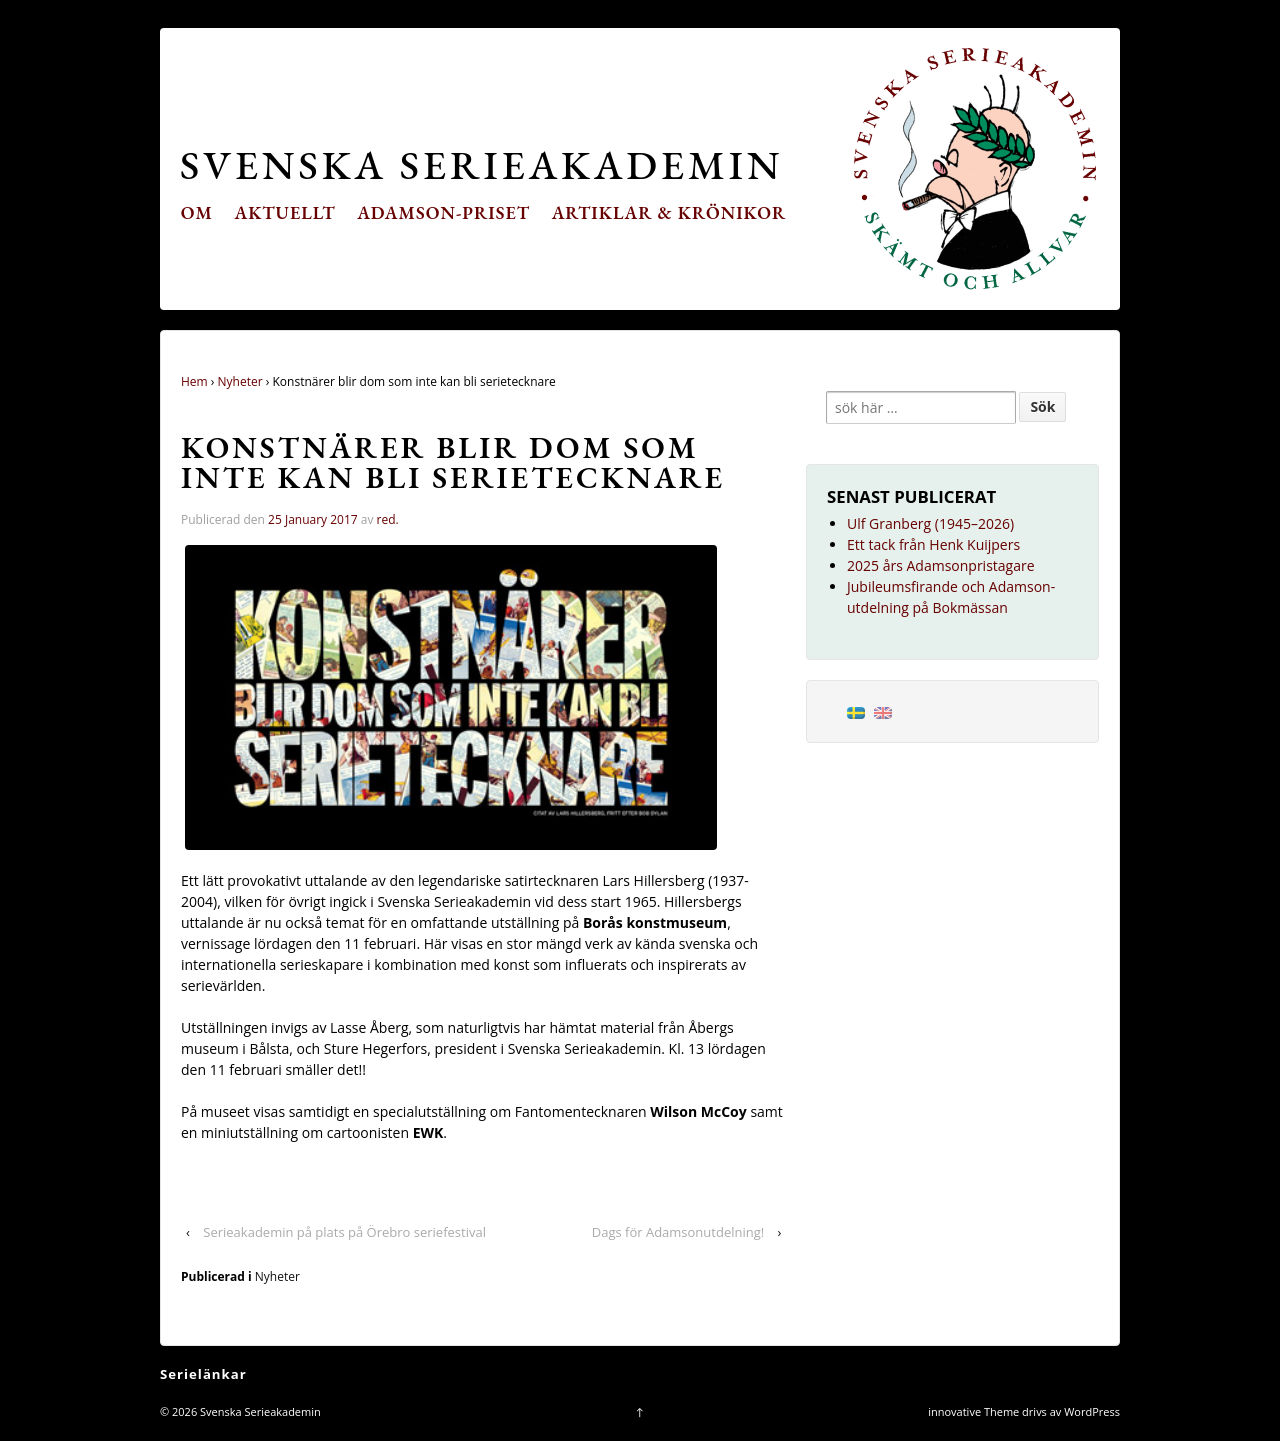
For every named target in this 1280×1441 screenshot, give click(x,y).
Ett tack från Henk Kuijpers (933, 544)
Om (197, 212)
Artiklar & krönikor (669, 212)
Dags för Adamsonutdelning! (678, 1232)
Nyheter (240, 381)
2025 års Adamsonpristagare (941, 565)
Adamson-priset (443, 212)
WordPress (1092, 1411)
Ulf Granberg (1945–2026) (930, 523)
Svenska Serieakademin (481, 164)
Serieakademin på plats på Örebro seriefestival (344, 1232)
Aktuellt (285, 212)
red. (388, 519)
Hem (194, 381)
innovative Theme (973, 1411)
